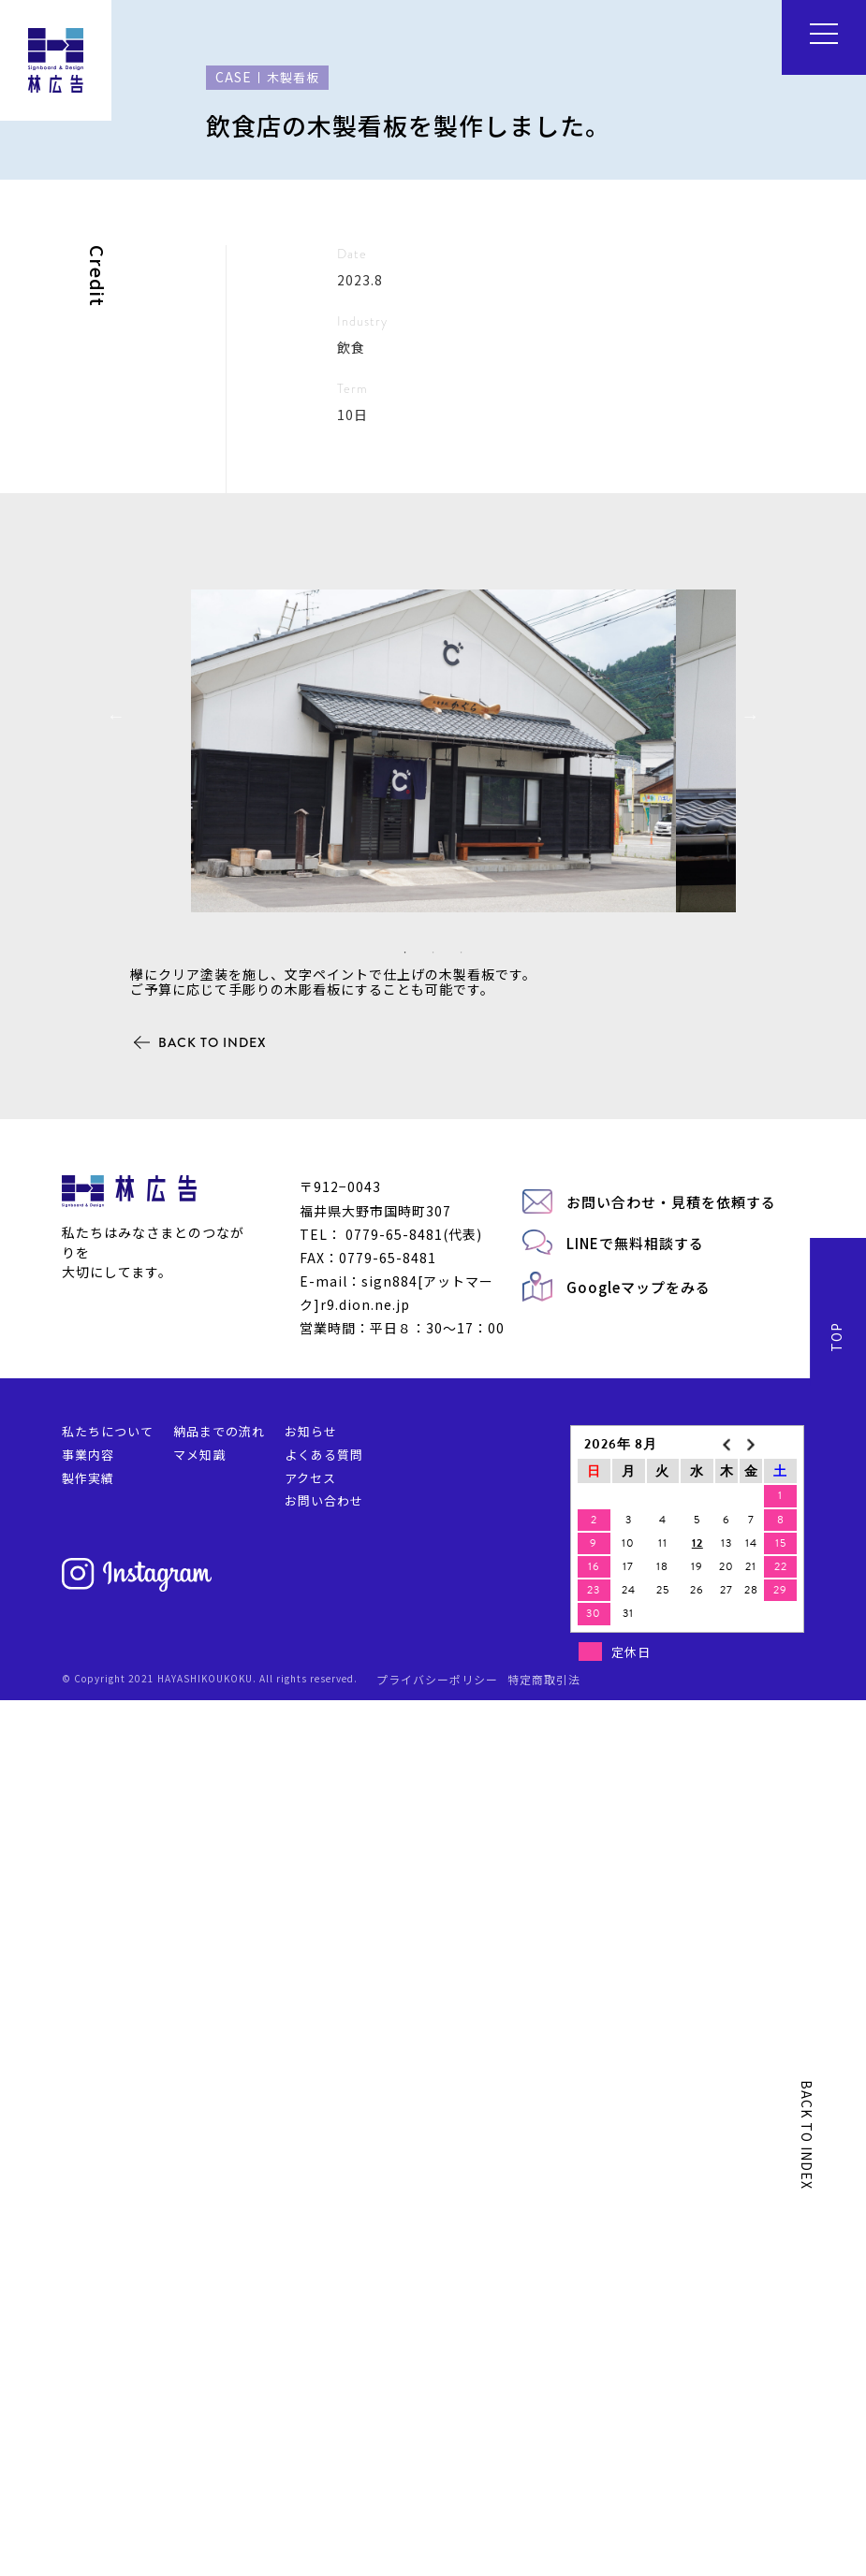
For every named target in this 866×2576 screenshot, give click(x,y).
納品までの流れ (219, 2307)
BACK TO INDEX (212, 1918)
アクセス (310, 2354)
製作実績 (88, 2354)
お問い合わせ (324, 2377)
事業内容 (88, 2330)
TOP (836, 2213)
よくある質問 (324, 2330)
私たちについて (108, 2307)
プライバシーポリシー (437, 2555)
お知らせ (311, 2307)
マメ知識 (199, 2330)
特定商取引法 (543, 2555)
